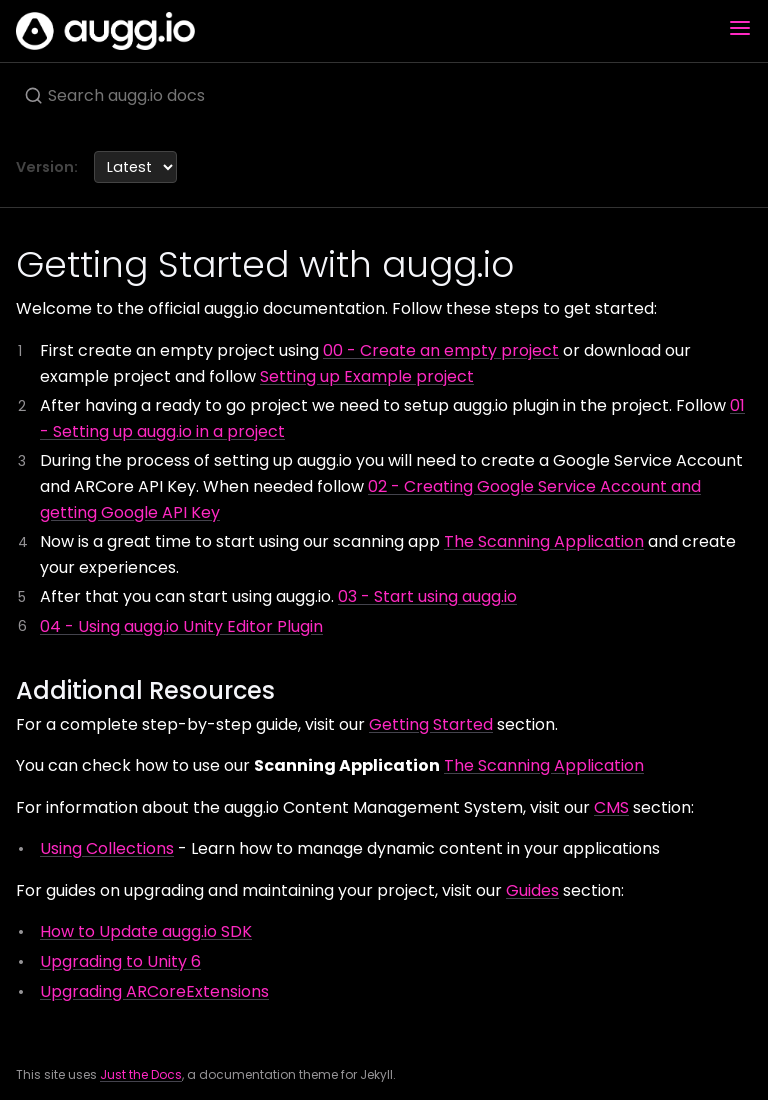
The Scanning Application (544, 541)
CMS (611, 807)
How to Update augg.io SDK (146, 931)
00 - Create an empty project (441, 350)
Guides (532, 890)
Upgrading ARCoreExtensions (154, 991)
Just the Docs (141, 1074)
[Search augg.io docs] (384, 95)
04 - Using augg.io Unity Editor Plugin (181, 626)
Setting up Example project (367, 376)
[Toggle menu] (740, 31)
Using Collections (107, 848)
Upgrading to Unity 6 (120, 961)
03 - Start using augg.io (427, 596)
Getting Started (431, 724)
